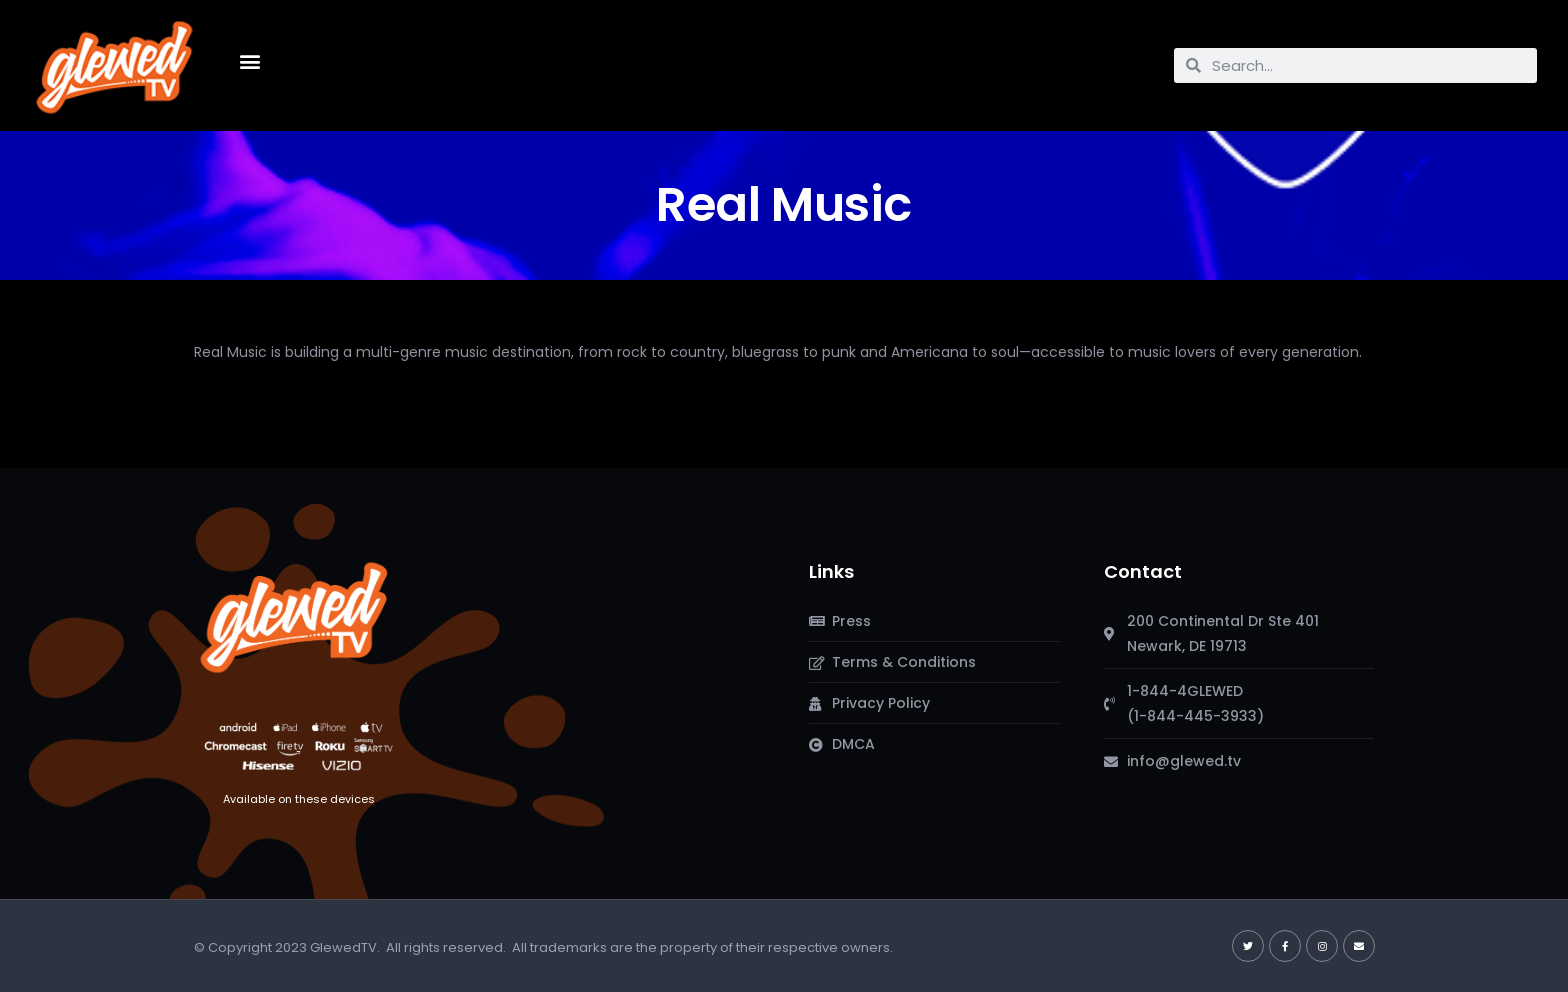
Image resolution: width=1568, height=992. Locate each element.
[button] (249, 60)
